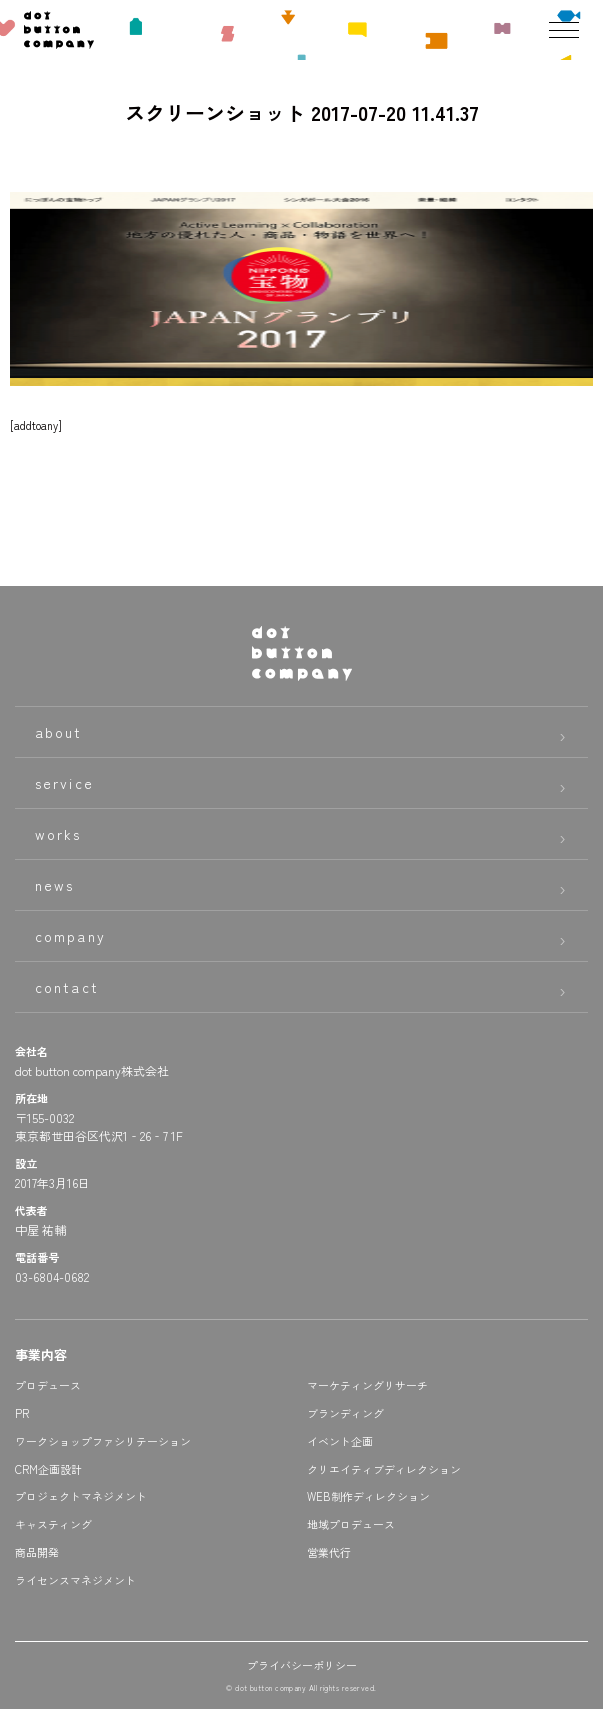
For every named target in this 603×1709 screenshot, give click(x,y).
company (70, 936)
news (54, 885)
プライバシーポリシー (302, 1665)
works (58, 834)
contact (67, 987)
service (64, 783)
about (59, 732)
